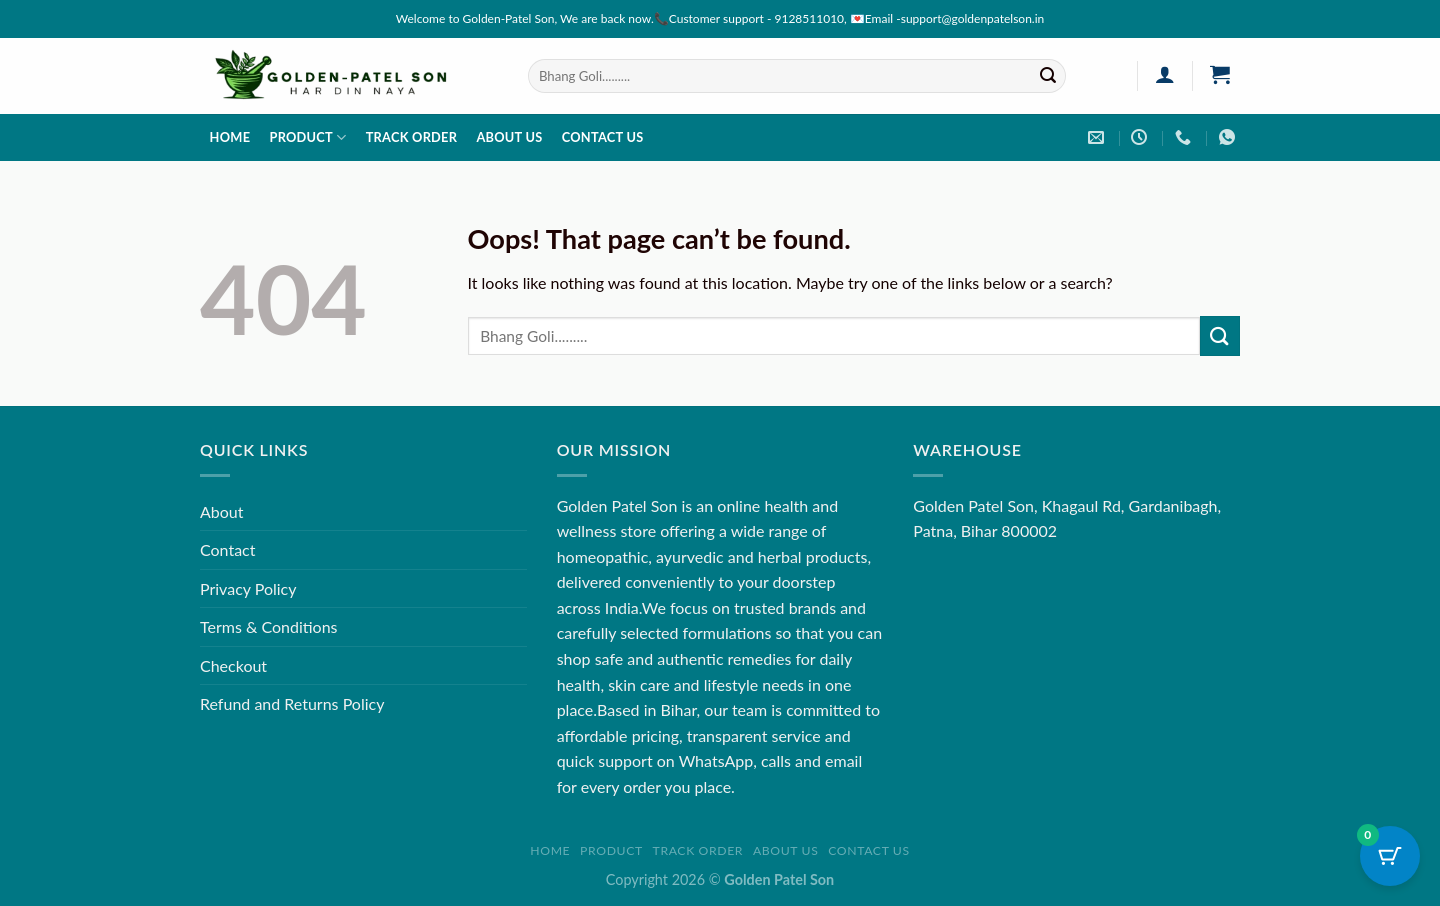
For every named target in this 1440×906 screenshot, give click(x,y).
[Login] (1164, 74)
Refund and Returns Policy (292, 703)
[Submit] (1048, 76)
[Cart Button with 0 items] (1390, 856)
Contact (227, 549)
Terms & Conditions (269, 626)
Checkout (233, 665)
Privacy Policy (248, 588)
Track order (412, 137)
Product (307, 137)
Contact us (603, 137)
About (222, 511)
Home (230, 137)
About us (509, 137)
